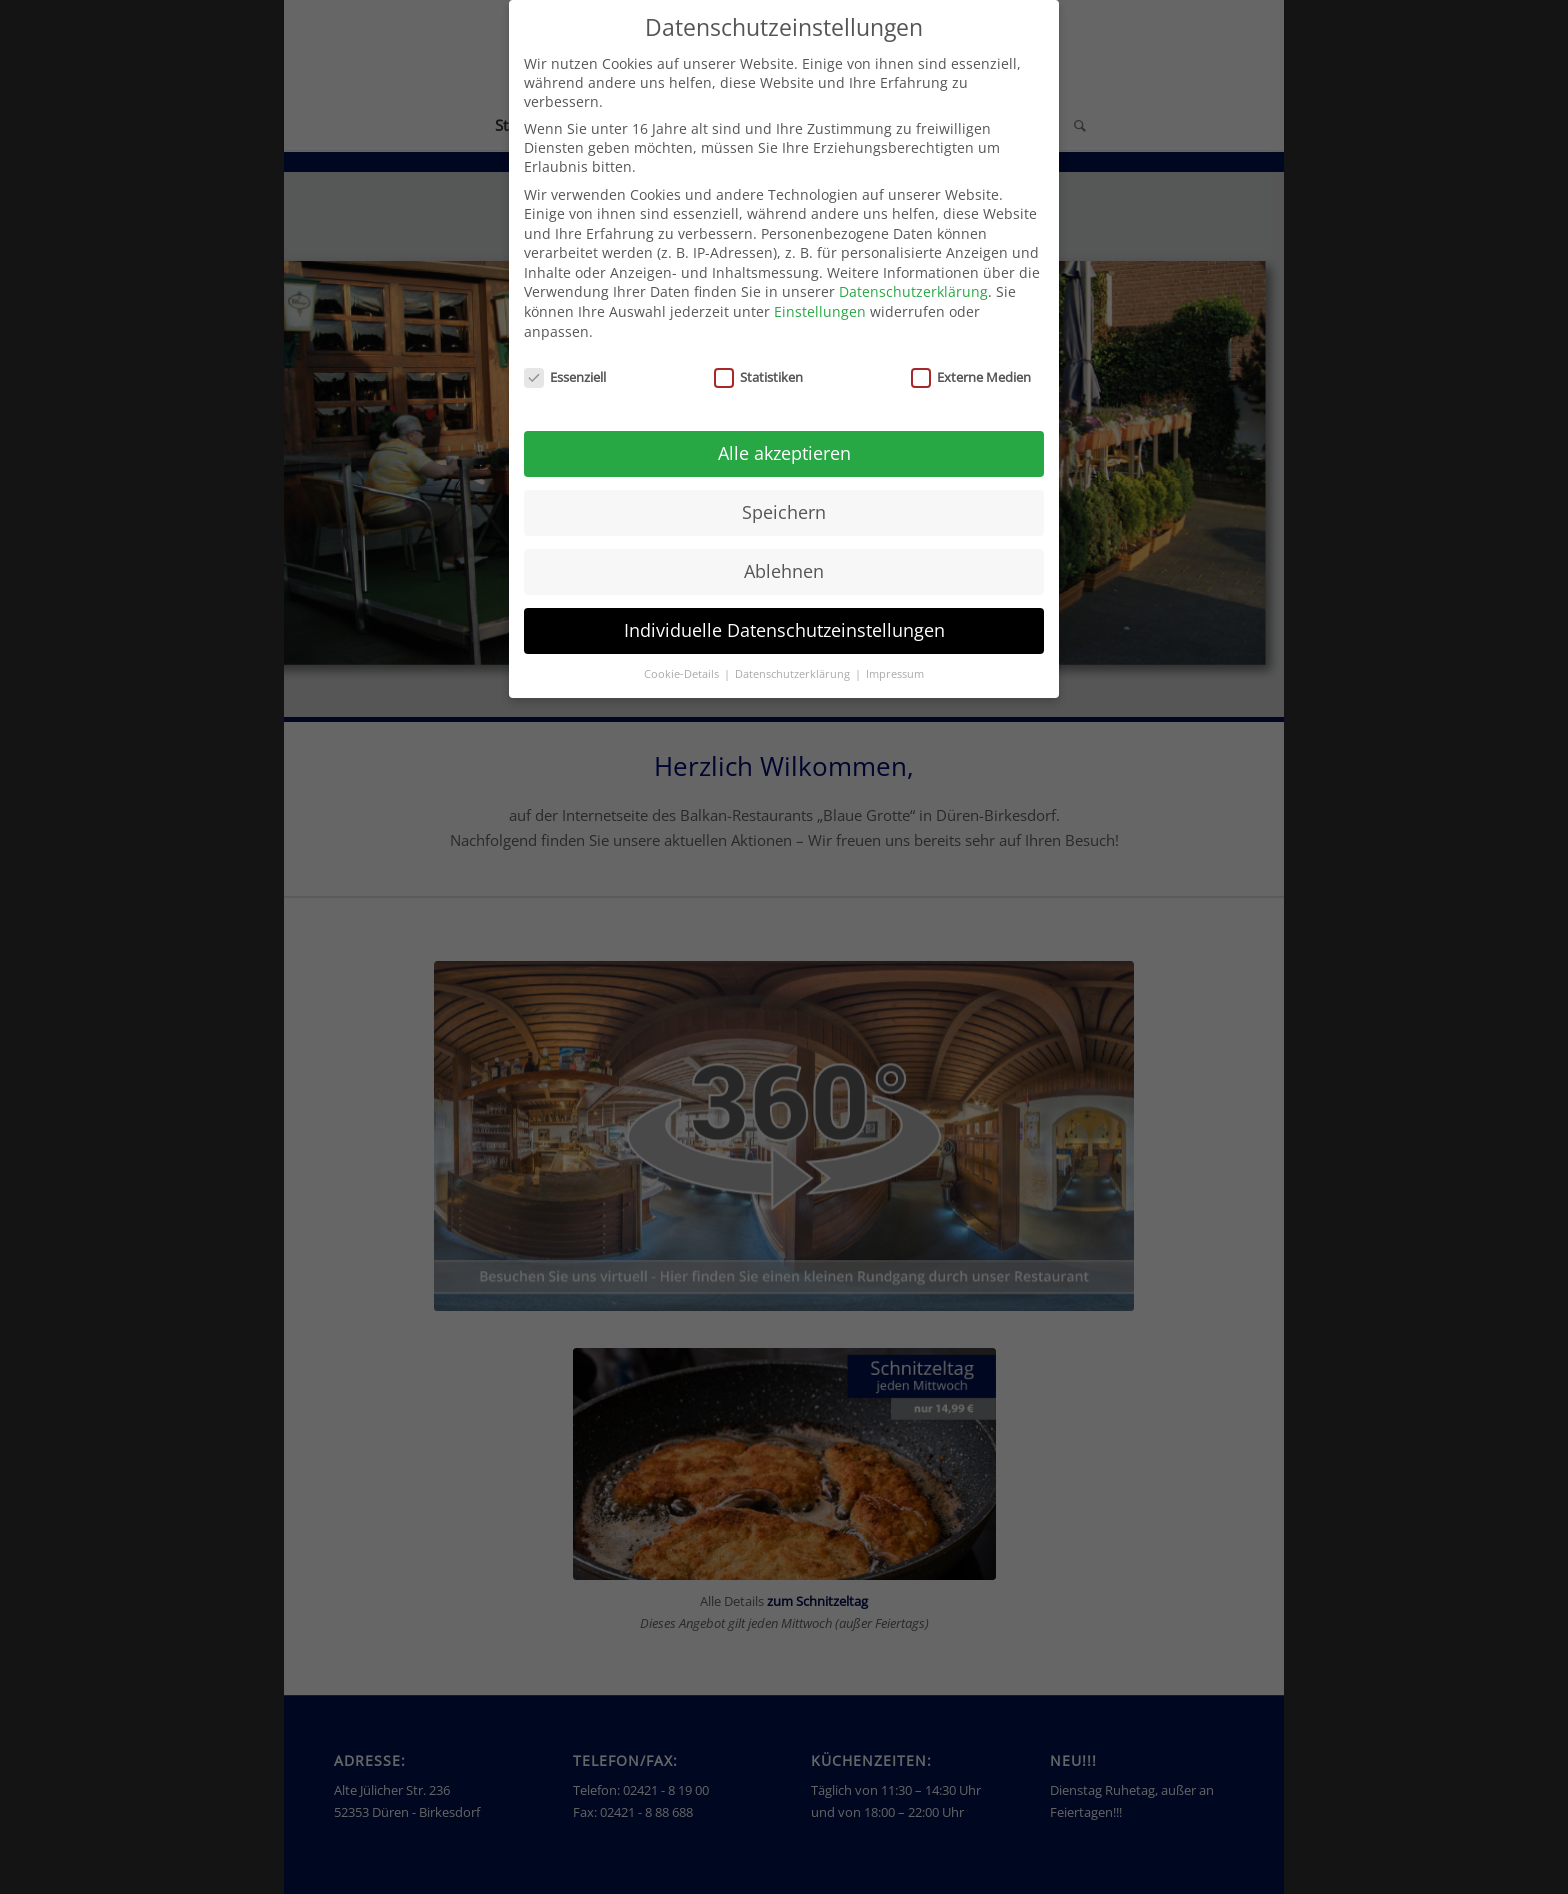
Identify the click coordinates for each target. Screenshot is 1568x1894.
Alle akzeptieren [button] (784, 453)
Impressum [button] (895, 674)
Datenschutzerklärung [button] (794, 674)
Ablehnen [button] (784, 571)
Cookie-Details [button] (683, 674)
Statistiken (758, 377)
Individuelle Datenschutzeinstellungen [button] (784, 630)
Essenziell (565, 377)
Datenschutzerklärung (913, 291)
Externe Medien (971, 377)
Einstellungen (820, 311)
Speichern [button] (784, 512)
